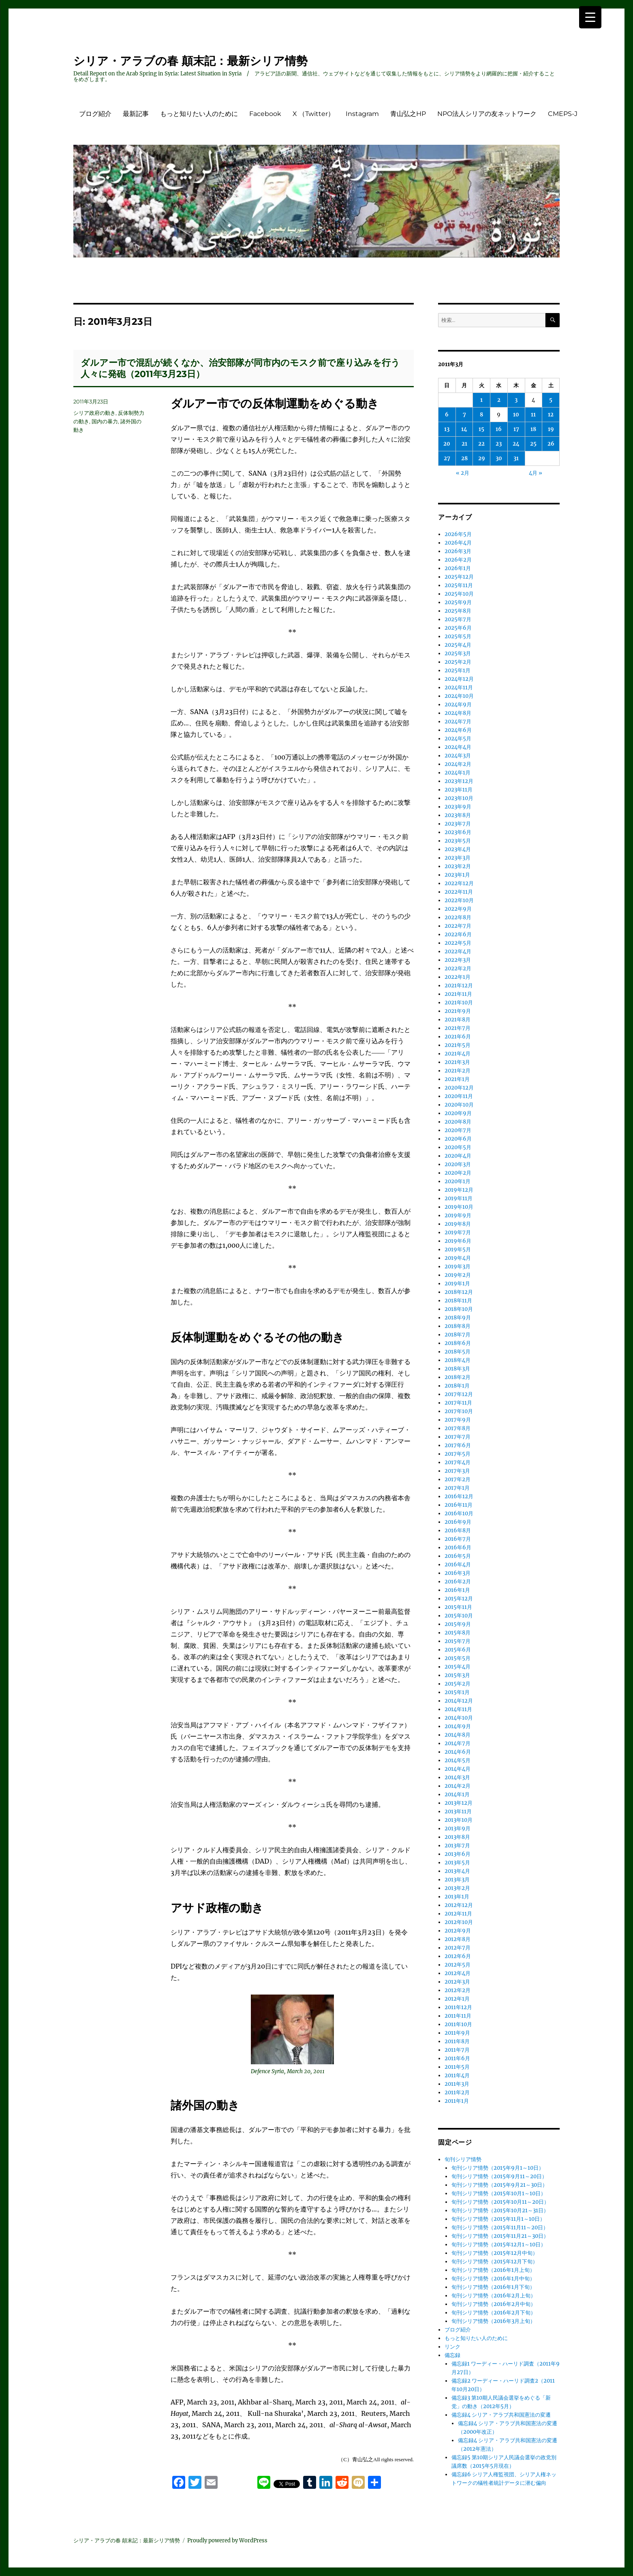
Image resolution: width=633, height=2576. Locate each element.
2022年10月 (459, 900)
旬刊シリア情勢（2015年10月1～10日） (498, 2193)
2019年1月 (457, 1283)
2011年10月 (458, 2024)
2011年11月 (458, 2015)
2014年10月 (459, 1717)
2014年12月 (459, 1700)
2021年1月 (457, 1079)
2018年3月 (457, 1368)
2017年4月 (457, 1462)
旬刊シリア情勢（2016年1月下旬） (493, 2287)
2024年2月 (458, 764)
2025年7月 (458, 619)
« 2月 (462, 473)
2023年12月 (459, 781)
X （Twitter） (313, 114)
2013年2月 (457, 1888)
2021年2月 (457, 1070)
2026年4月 (458, 542)
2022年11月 (459, 891)
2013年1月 (457, 1896)
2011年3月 (457, 2084)
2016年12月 (459, 1496)
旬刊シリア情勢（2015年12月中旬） (494, 2253)
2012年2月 (457, 1990)
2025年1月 (457, 670)
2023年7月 (458, 823)
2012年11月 (458, 1913)
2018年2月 (457, 1377)
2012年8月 (457, 1939)
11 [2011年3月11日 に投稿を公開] (533, 414)
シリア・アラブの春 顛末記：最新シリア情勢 (190, 61)
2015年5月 (457, 1658)
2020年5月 (458, 1147)
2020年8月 (458, 1121)
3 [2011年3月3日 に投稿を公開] (516, 400)
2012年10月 (459, 1922)
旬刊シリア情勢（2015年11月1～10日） (498, 2219)
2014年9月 (458, 1726)
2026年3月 (458, 551)
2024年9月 (458, 704)
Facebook (265, 114)
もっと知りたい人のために (199, 114)
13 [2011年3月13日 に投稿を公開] (446, 429)
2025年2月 (458, 661)
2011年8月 (457, 2041)
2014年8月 (457, 1734)
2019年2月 (458, 1275)
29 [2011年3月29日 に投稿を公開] (481, 458)
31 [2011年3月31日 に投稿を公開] (516, 458)
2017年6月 (458, 1445)
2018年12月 (459, 1292)
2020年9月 (458, 1113)
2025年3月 (458, 653)
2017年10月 (459, 1411)
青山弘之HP (408, 114)
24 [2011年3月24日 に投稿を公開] (516, 443)
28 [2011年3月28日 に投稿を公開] (464, 458)
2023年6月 (458, 832)
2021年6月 (458, 1036)
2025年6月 (458, 627)
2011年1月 (457, 2101)
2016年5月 (458, 1556)
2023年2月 (458, 866)
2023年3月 (457, 857)
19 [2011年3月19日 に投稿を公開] (551, 429)
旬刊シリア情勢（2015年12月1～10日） (498, 2244)
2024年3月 (458, 755)
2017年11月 (458, 1402)
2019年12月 (459, 1189)
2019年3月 (457, 1266)
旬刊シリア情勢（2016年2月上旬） (493, 2295)
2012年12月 (459, 1905)
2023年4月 (458, 849)
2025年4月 (458, 644)
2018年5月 (457, 1351)
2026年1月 (458, 568)
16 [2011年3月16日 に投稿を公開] (499, 429)
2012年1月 (457, 1998)
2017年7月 (457, 1436)
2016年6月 (458, 1547)
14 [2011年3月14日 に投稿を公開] (464, 429)
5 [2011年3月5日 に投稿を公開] (550, 400)
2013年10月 (459, 1820)
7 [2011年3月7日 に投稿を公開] (464, 414)
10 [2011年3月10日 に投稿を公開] (516, 414)
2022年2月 (458, 968)
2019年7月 (458, 1232)
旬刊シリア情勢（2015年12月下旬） (494, 2261)
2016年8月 (458, 1530)
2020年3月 (458, 1164)
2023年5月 (458, 840)
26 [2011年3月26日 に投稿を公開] (550, 443)
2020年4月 (458, 1155)
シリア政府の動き (94, 413)
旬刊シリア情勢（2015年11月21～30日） (500, 2236)
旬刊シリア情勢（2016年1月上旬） (493, 2270)
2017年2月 (457, 1479)
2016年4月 (458, 1564)
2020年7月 (458, 1130)
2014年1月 (457, 1794)
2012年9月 (458, 1930)
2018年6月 (458, 1343)
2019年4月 (458, 1258)
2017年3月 (457, 1470)
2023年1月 (457, 874)
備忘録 (452, 2355)
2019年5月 (458, 1249)
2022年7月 (458, 925)
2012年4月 (457, 1973)
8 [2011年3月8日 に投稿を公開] (481, 414)
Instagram (362, 114)
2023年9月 (458, 806)
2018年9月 (458, 1317)
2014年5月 (457, 1760)
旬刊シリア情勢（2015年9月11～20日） (499, 2176)
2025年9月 (458, 602)
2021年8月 (457, 1019)
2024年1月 (457, 772)
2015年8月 (457, 1632)
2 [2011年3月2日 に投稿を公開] (498, 400)
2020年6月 (458, 1138)
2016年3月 (457, 1573)
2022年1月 (457, 977)
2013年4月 (457, 1871)
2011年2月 (457, 2092)
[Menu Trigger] (590, 17)
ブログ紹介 (95, 114)
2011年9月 (457, 2032)
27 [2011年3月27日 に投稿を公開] (447, 458)
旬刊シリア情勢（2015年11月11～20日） (499, 2227)
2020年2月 (458, 1172)
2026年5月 (458, 534)
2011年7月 (457, 2049)
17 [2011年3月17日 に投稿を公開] (516, 429)
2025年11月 (459, 585)
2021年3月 (457, 1062)
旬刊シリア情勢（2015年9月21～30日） (499, 2184)
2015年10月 (459, 1615)
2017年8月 (457, 1428)
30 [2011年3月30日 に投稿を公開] (499, 458)
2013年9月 (457, 1828)
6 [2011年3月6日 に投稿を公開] (447, 414)
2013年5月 (457, 1862)
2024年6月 (458, 730)
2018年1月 (457, 1385)
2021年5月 (457, 1045)
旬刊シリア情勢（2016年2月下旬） (493, 2312)
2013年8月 (457, 1837)
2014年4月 (457, 1768)
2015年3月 (457, 1675)
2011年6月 (457, 2058)
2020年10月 (459, 1104)
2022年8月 (458, 917)
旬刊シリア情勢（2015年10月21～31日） (500, 2210)
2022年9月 (458, 908)
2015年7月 (457, 1641)
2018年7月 (457, 1334)
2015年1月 (457, 1692)
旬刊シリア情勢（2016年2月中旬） (493, 2304)
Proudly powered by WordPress (227, 2540)
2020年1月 (457, 1181)
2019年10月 (459, 1206)
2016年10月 (459, 1513)
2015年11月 (458, 1607)
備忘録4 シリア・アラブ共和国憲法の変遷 (501, 2414)
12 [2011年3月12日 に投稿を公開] (551, 414)
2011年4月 (457, 2075)
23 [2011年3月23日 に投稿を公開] (499, 443)
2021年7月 (457, 1028)
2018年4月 (457, 1360)
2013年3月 (457, 1879)
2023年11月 (459, 789)
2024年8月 (458, 713)
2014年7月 (457, 1743)
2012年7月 (457, 1947)
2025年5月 (458, 636)
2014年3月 (457, 1777)
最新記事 (136, 114)
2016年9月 (458, 1522)
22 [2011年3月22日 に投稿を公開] (481, 443)
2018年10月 (459, 1309)
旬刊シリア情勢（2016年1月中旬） (493, 2278)
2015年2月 (457, 1683)
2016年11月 (459, 1504)
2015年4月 (457, 1666)
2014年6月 (458, 1751)
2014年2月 (457, 1785)
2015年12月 (459, 1598)
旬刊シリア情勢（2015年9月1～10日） (497, 2167)
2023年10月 (459, 798)
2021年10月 (459, 1002)
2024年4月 (458, 747)
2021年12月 (459, 985)
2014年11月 (458, 1709)
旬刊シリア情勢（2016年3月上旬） (493, 2321)
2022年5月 (458, 942)
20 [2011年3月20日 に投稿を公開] (446, 443)
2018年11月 (458, 1300)
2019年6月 (458, 1241)
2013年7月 (457, 1845)
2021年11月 (458, 994)
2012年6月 (458, 1956)
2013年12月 (459, 1803)
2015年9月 (458, 1624)
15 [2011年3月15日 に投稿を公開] (481, 429)
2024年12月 (459, 679)
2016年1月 (457, 1590)
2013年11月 (458, 1811)
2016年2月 (458, 1581)
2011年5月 (457, 2066)
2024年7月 (458, 721)
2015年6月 (458, 1649)
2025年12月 (459, 576)
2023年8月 (458, 815)
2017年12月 (459, 1394)
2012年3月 (457, 1981)
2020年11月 (459, 1096)
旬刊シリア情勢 (463, 2159)
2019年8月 (458, 1223)
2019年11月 (459, 1198)
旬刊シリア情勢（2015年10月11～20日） (500, 2202)
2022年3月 (458, 960)
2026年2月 (458, 559)
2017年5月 (457, 1453)
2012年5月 (457, 1964)
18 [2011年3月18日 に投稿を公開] (533, 429)
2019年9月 (458, 1215)
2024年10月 (459, 696)
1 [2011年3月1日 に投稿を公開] (481, 400)
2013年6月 (457, 1854)
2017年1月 (457, 1487)
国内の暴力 (105, 421)
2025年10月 (459, 593)
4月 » (535, 473)
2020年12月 (459, 1087)
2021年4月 (457, 1053)
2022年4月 (458, 951)
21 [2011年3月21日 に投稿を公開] (464, 443)
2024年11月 (459, 687)
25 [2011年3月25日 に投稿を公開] (533, 443)
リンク (452, 2346)
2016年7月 (458, 1539)
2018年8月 (457, 1326)
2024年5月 (458, 738)
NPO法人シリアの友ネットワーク (487, 114)
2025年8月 (458, 610)
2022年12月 (459, 883)
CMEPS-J (562, 114)
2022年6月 (458, 934)
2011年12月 (458, 2007)
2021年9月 (458, 1011)
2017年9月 (458, 1419)
